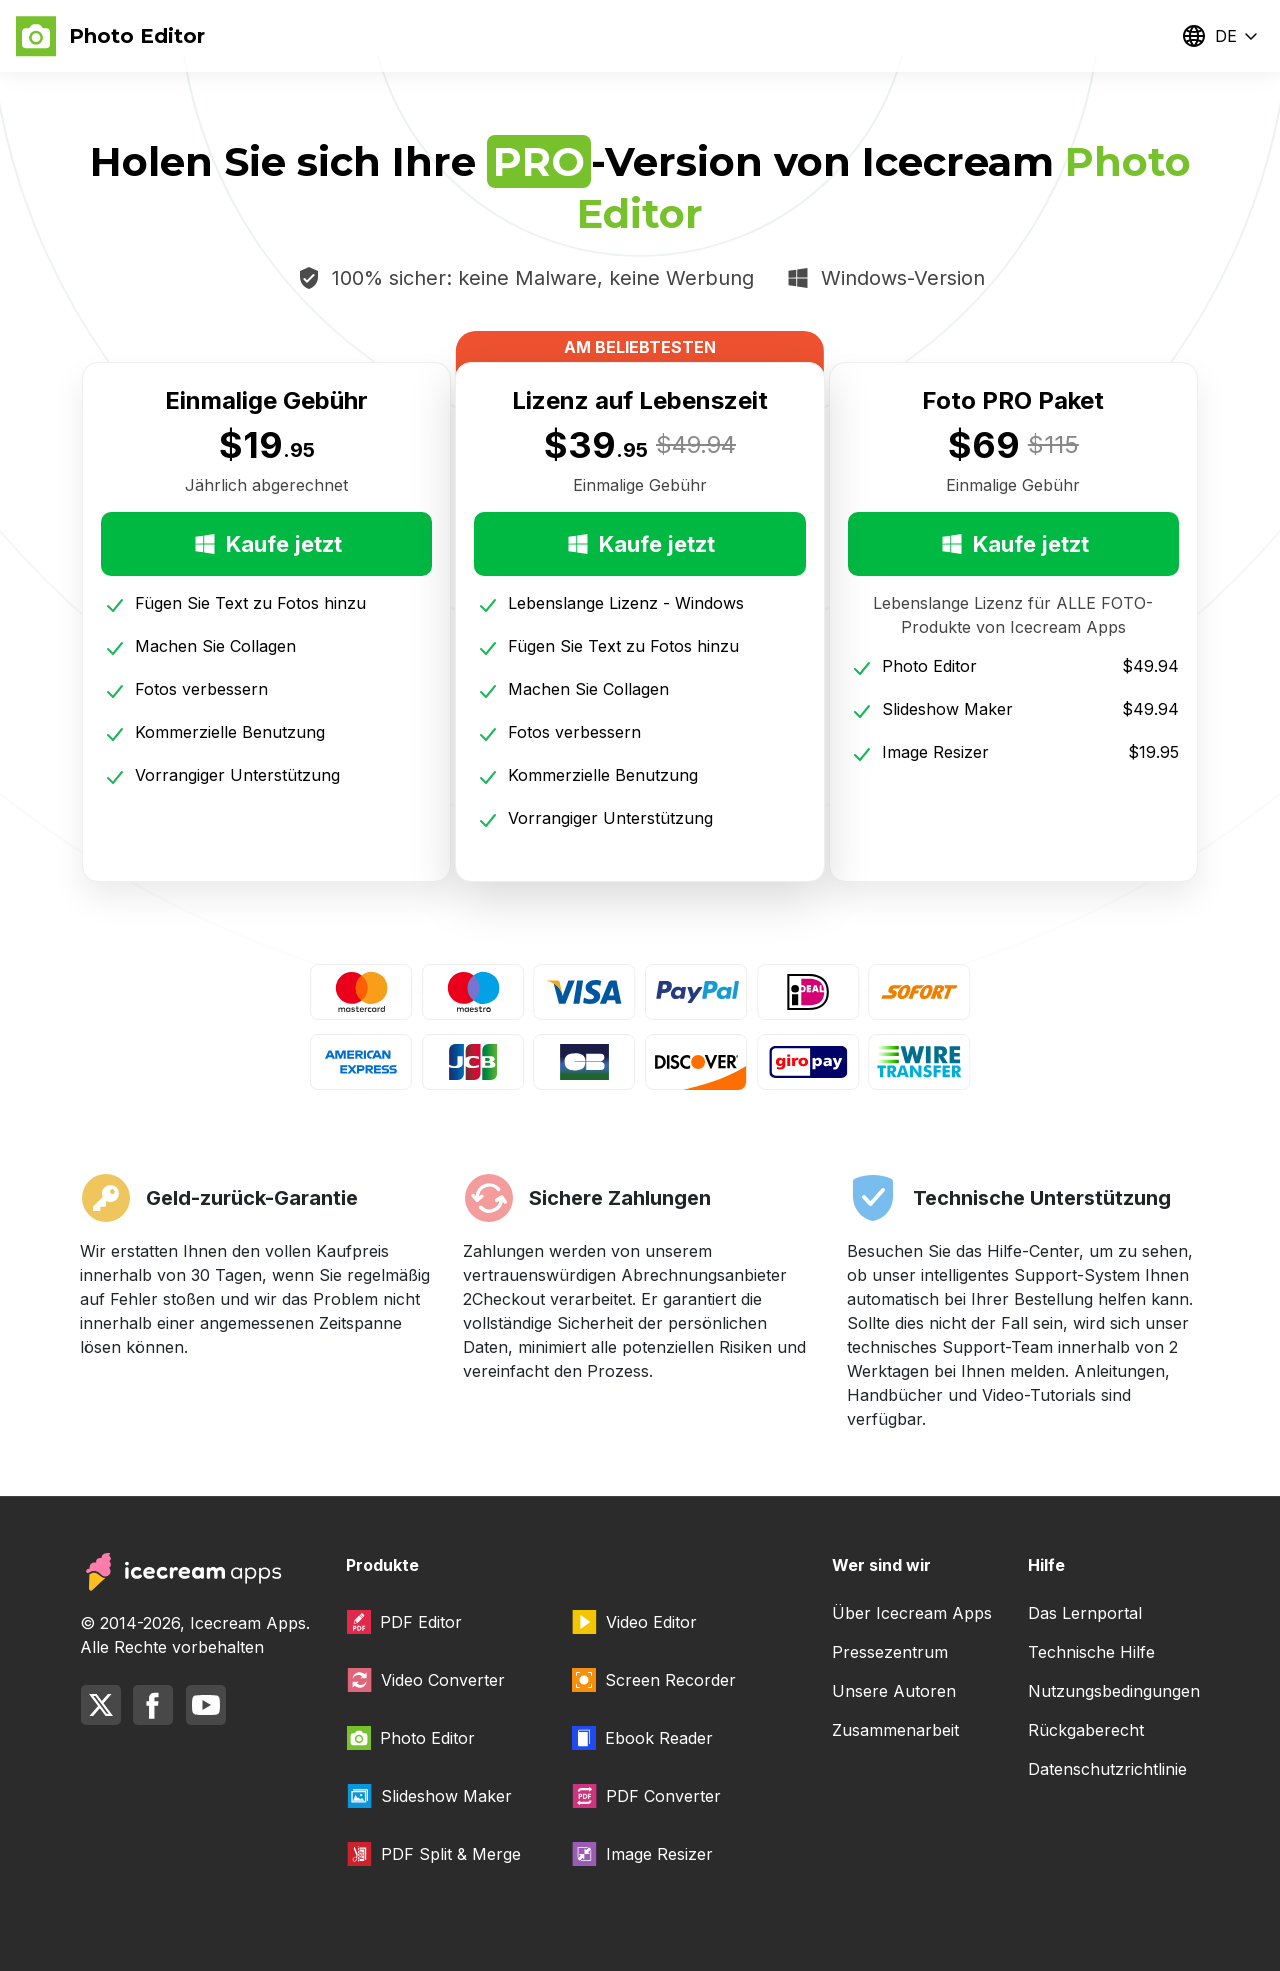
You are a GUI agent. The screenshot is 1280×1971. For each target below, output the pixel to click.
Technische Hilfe (1091, 1652)
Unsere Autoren (894, 1691)
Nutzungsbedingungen (1114, 1691)
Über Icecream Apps (912, 1613)
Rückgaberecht (1086, 1730)
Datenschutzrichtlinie (1107, 1769)
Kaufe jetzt (266, 544)
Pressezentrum (890, 1652)
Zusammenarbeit (895, 1730)
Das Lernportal (1085, 1613)
